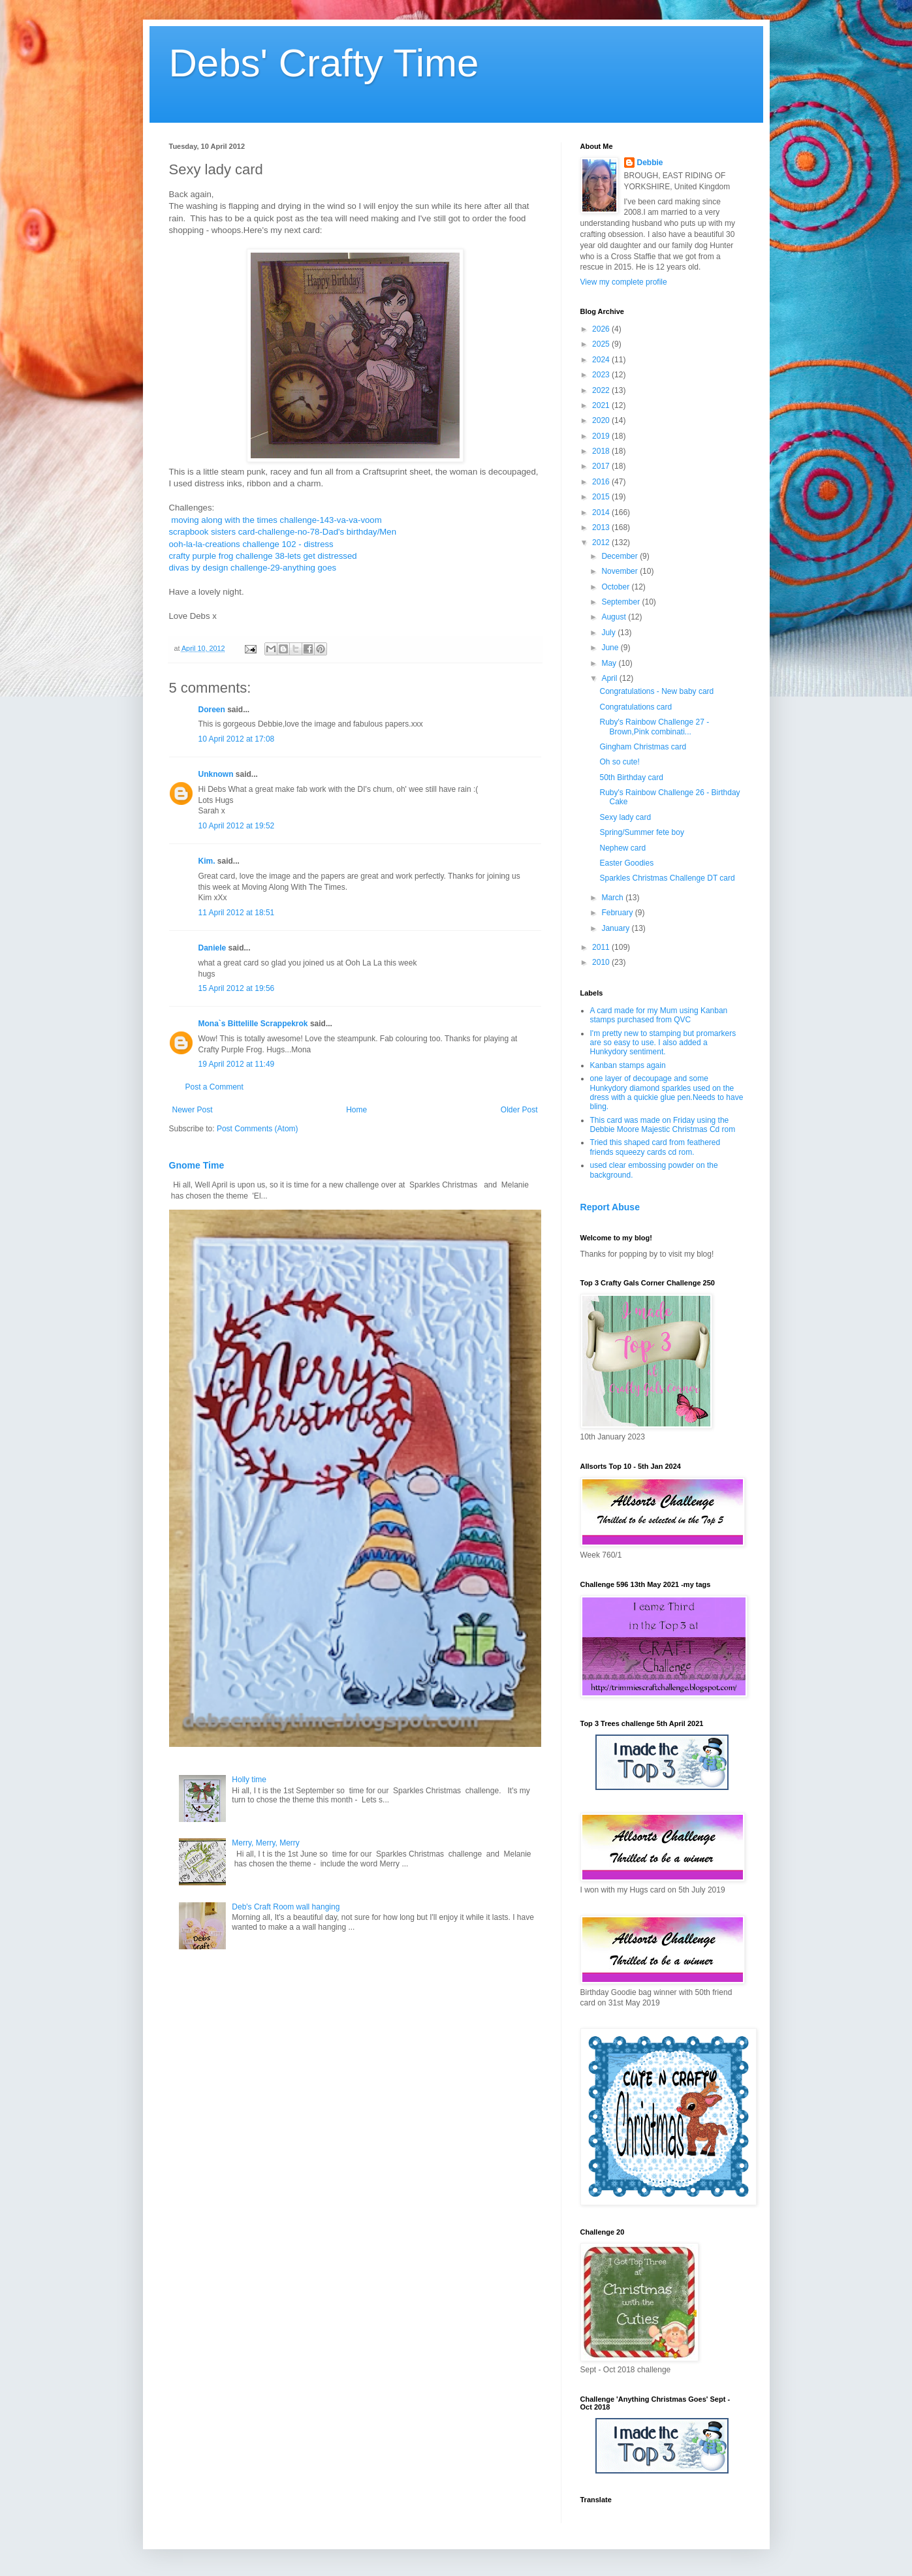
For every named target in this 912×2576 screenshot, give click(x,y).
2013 (602, 527)
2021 (602, 405)
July (609, 632)
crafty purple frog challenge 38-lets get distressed (263, 556)
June (610, 647)
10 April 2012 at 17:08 (236, 739)
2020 (602, 420)
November (620, 571)
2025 (602, 344)
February (618, 912)
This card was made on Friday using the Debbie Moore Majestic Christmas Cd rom (663, 1125)
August (614, 616)
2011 (602, 947)
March (613, 897)
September (621, 601)
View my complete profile (623, 282)
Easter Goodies (626, 863)
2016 (602, 481)
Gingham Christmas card (642, 746)
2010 (602, 962)
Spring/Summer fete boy (641, 832)
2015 (602, 496)
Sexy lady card (625, 817)
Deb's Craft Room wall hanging (285, 1906)
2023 (602, 374)
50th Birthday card (631, 777)
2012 (602, 542)
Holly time (249, 1779)
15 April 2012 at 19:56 (236, 988)
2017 (602, 466)
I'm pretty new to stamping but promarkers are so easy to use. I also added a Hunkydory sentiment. (663, 1043)
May (609, 663)
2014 (602, 512)
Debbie (650, 162)
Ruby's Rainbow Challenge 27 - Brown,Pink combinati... (654, 726)
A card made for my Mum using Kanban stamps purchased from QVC (659, 1015)
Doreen (211, 709)
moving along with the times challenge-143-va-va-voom (276, 520)
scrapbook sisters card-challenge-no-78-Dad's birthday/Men (283, 532)
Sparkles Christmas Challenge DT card (666, 878)
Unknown (216, 774)
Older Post (519, 1109)
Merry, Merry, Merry (266, 1842)
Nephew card (622, 848)
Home (356, 1109)
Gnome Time (197, 1165)
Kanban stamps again (628, 1065)
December (620, 556)
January (616, 928)
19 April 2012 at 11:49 (236, 1064)
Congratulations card (635, 707)
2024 (602, 359)
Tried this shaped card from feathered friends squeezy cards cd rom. (655, 1147)
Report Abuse (610, 1207)
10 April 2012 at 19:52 (236, 825)
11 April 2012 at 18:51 (236, 912)
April (610, 678)
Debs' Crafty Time (324, 63)
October (616, 586)
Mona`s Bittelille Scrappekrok (253, 1023)
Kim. (206, 861)
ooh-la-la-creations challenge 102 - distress (251, 544)
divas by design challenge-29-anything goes (253, 568)
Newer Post (192, 1109)
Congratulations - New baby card (656, 691)
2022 (602, 390)
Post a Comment (214, 1087)
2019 (602, 436)
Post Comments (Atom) (257, 1128)
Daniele (212, 947)
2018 (602, 451)
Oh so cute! (619, 761)
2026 (602, 329)
